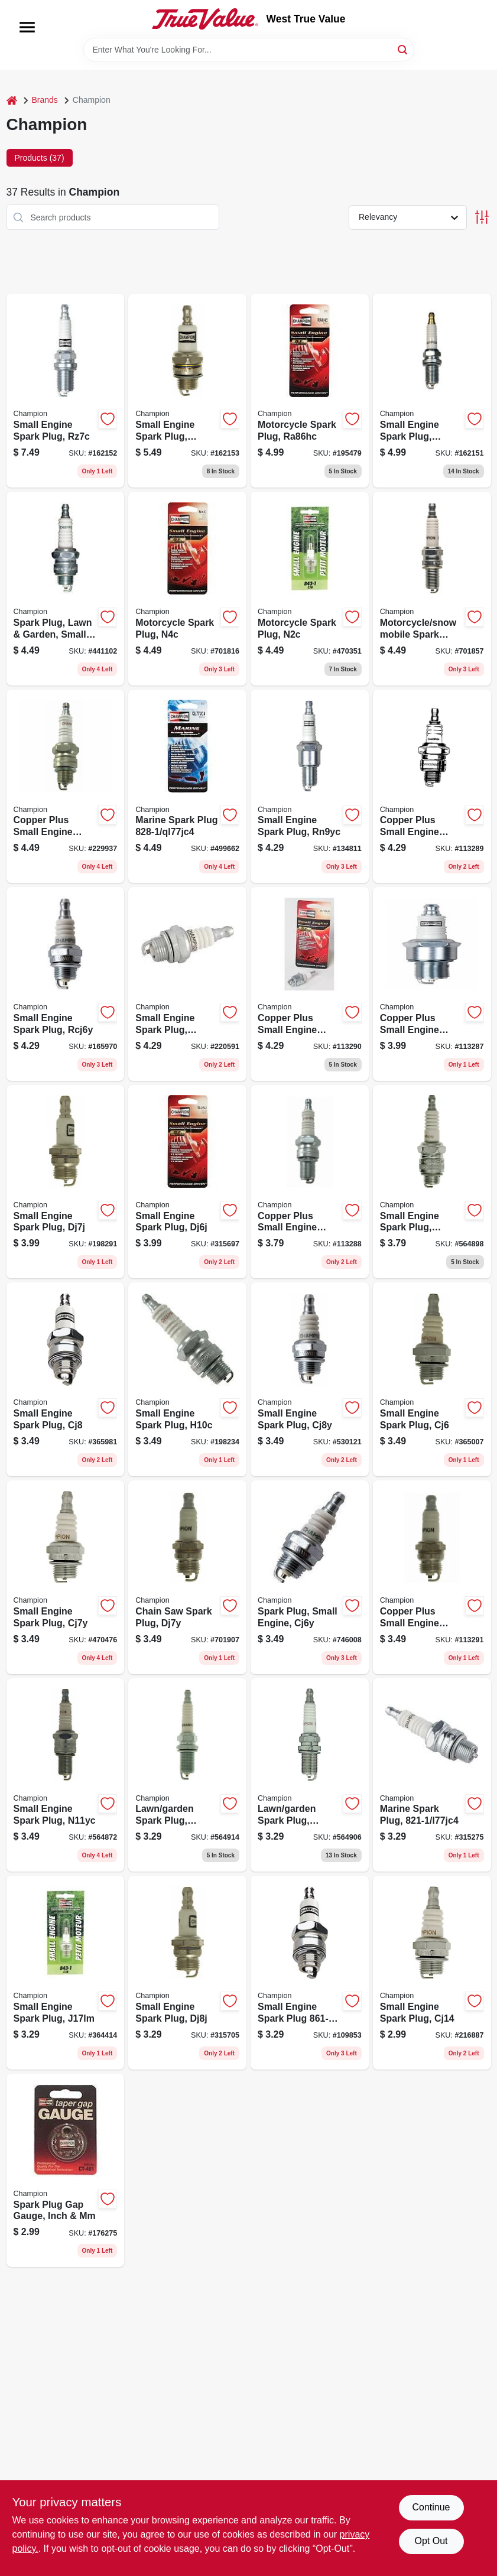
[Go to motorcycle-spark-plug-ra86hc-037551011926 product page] (310, 391)
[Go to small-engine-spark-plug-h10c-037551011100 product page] (187, 1379)
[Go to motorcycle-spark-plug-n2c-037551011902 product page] (310, 589)
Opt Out (430, 2541)
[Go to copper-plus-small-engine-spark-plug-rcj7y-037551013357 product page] (310, 984)
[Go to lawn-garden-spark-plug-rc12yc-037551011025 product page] (310, 1775)
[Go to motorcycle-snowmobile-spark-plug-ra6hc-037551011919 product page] (432, 589)
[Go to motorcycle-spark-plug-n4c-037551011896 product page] (187, 589)
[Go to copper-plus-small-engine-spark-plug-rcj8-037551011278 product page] (432, 786)
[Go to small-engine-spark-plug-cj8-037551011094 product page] (66, 1379)
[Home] (12, 100)
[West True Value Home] (205, 19)
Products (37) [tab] (39, 158)
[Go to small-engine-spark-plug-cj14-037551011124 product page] (432, 1973)
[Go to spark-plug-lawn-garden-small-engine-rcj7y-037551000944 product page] (66, 589)
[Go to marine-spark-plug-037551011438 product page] (432, 1775)
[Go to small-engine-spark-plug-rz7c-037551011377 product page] (66, 391)
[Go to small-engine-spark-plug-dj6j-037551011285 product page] (187, 1182)
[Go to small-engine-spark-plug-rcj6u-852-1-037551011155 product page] (187, 984)
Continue (431, 2507)
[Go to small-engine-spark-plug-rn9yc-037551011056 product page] (310, 786)
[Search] (403, 49)
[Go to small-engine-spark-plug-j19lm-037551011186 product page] (310, 1973)
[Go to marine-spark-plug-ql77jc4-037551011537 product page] (187, 786)
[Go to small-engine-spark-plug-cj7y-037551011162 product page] (66, 1577)
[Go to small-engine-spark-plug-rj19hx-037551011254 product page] (187, 391)
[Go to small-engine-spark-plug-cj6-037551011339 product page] (432, 1379)
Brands (45, 100)
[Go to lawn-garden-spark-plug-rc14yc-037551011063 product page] (187, 1775)
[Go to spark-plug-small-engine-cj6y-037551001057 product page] (310, 1577)
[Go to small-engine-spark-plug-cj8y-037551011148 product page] (310, 1379)
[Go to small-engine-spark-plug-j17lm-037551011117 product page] (66, 1973)
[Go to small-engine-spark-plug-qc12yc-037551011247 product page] (432, 391)
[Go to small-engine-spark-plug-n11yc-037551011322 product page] (66, 1775)
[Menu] (27, 27)
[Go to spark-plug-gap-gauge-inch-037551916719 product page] (66, 2171)
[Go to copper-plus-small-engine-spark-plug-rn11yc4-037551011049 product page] (432, 984)
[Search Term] (248, 49)
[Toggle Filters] (482, 217)
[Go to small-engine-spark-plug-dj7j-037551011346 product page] (66, 1182)
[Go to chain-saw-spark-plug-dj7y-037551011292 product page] (187, 1577)
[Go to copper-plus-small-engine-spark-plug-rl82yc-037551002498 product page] (66, 786)
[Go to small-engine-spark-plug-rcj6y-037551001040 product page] (66, 984)
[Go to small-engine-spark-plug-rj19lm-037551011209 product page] (432, 1182)
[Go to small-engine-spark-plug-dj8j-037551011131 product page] (187, 1973)
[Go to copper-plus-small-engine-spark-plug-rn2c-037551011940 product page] (310, 1182)
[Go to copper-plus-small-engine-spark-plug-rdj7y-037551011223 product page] (432, 1577)
